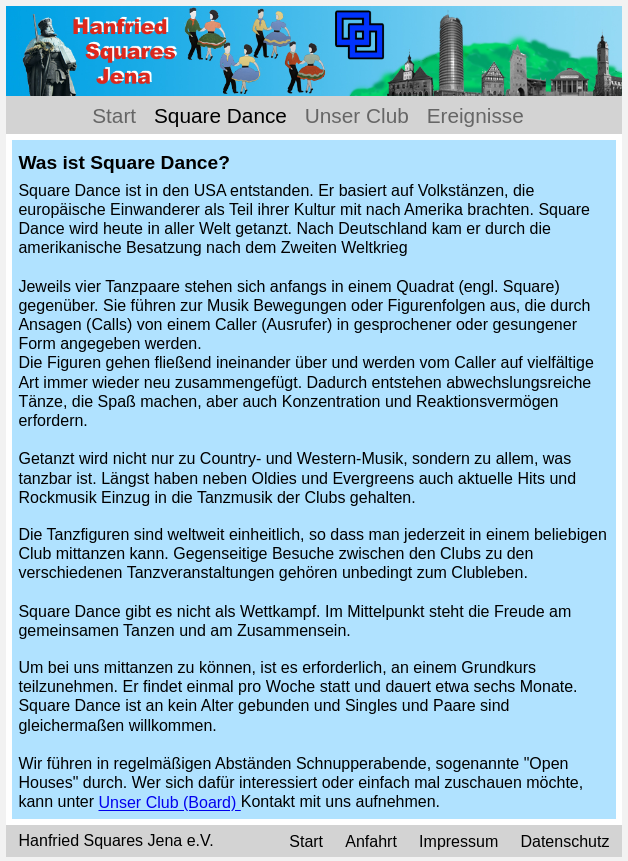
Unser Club (357, 115)
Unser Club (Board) (170, 803)
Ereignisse (475, 115)
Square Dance (220, 115)
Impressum (458, 841)
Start (114, 115)
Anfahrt (373, 841)
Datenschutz (564, 841)
